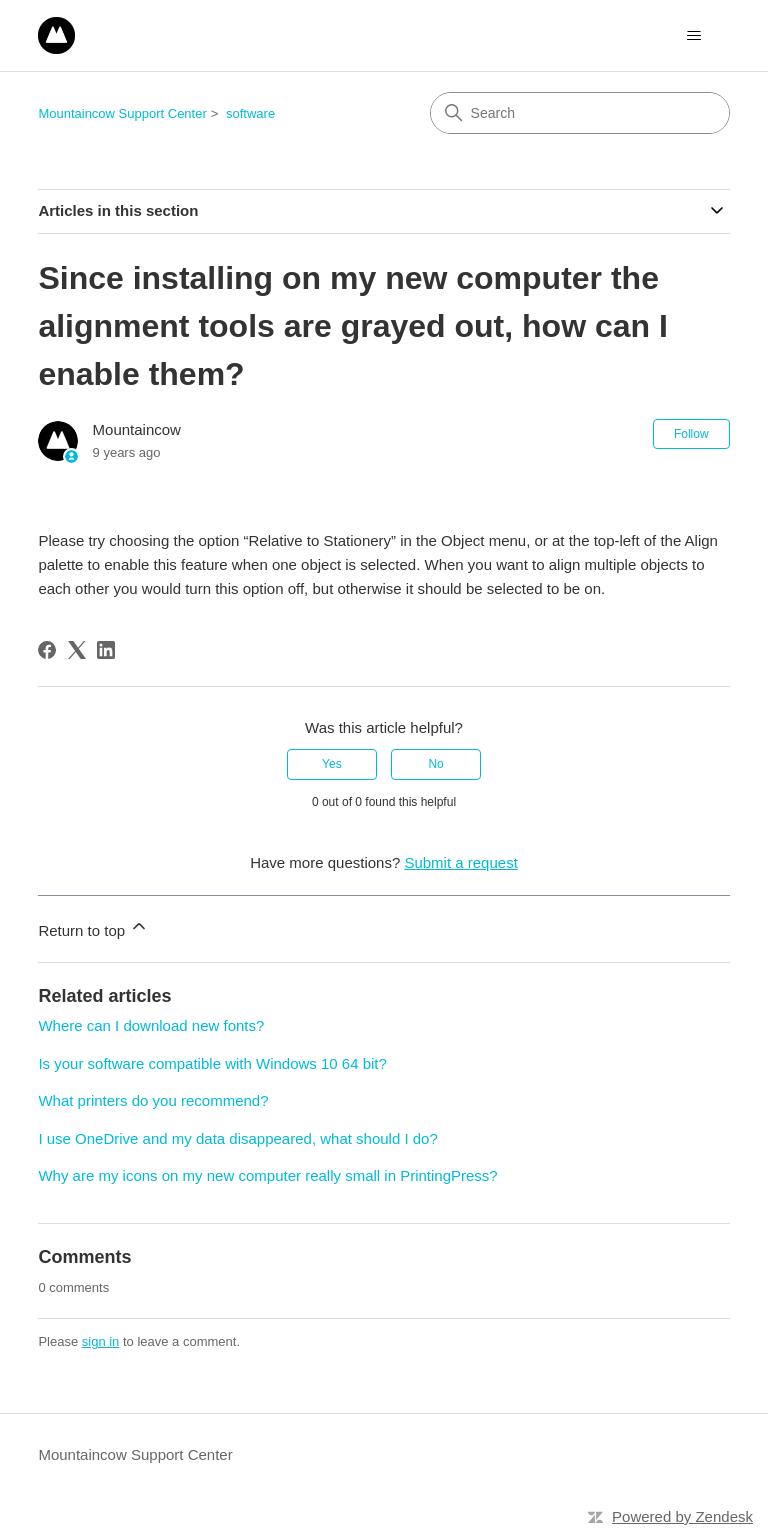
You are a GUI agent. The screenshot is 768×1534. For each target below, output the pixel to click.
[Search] (580, 113)
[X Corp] (77, 650)
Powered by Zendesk (682, 1516)
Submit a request (460, 862)
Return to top (93, 927)
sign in (101, 1341)
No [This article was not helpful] (435, 764)
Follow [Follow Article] (691, 434)
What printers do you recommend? (153, 1100)
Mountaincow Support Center (122, 113)
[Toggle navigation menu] (694, 36)
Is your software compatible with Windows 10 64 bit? (212, 1063)
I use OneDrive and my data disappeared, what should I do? (237, 1138)
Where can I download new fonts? (151, 1025)
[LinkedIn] (106, 650)
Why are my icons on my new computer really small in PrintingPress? (267, 1175)
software (250, 113)
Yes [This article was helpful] (332, 764)
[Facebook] (47, 650)
